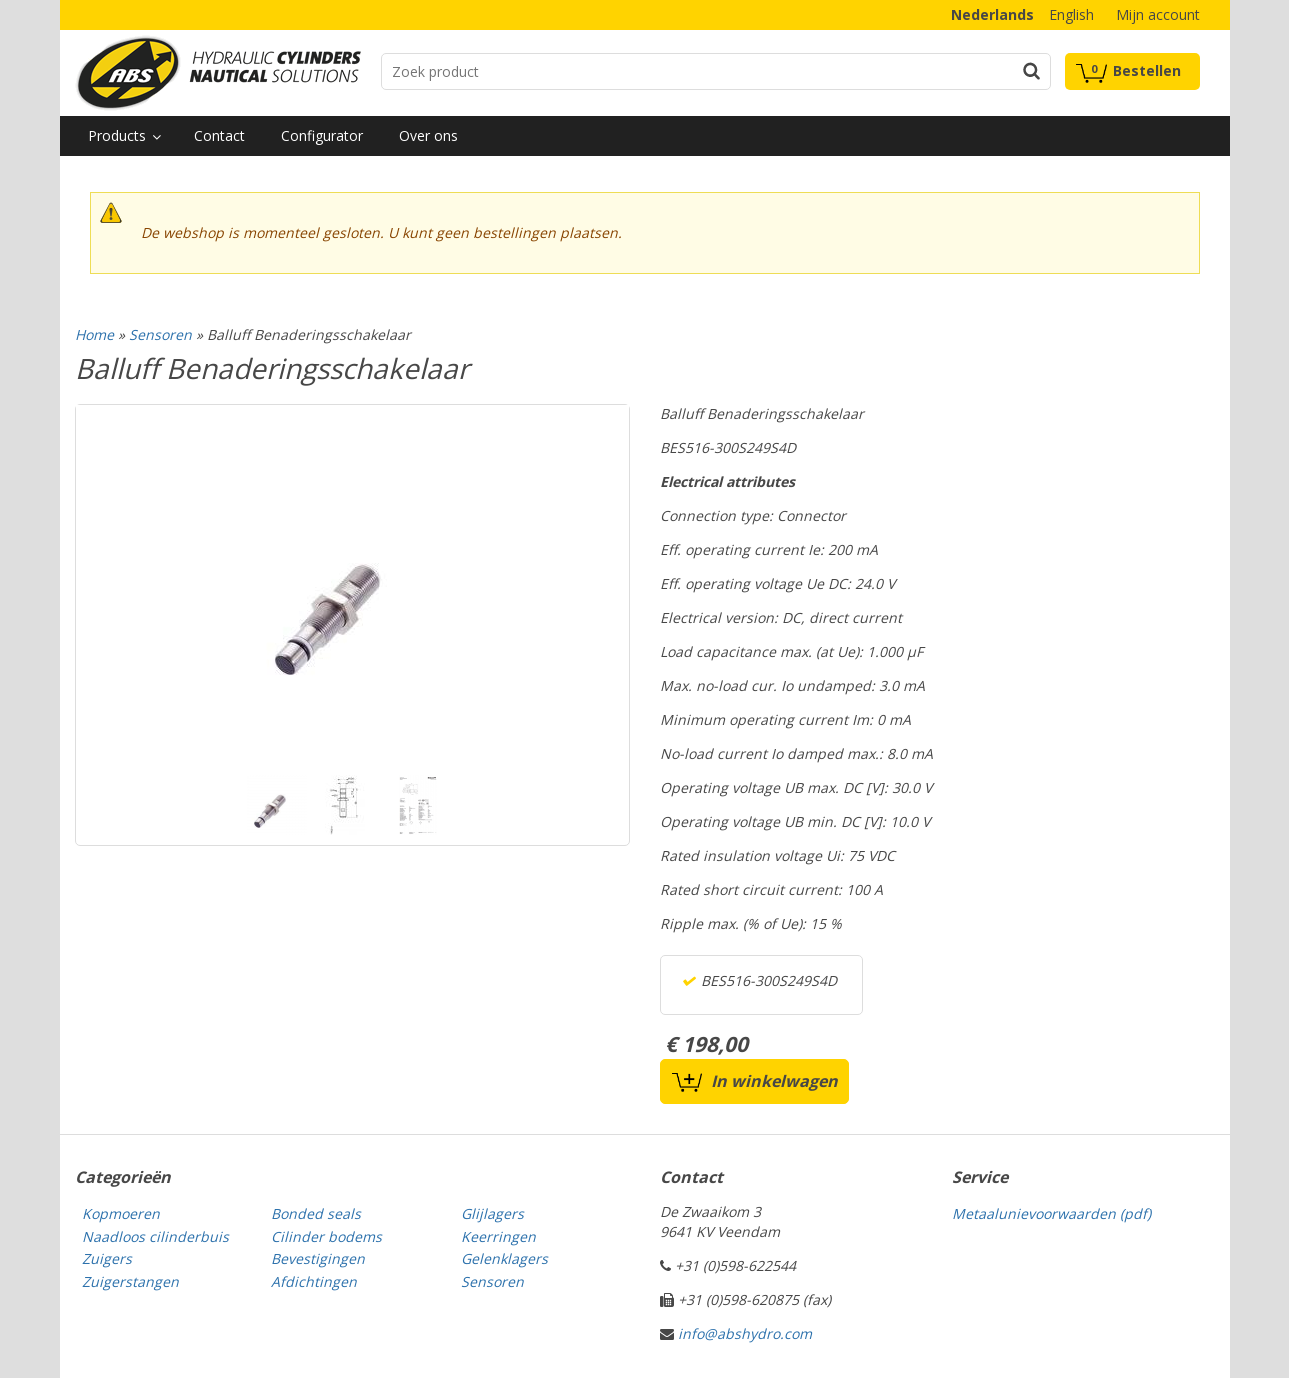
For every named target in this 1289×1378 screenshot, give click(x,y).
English (1071, 14)
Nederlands (992, 14)
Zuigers (107, 1258)
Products (117, 135)
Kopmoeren (121, 1213)
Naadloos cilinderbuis (155, 1236)
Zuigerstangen (130, 1281)
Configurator (322, 135)
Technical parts (218, 73)
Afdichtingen (314, 1281)
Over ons (428, 135)
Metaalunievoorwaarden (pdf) (1051, 1213)
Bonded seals (316, 1213)
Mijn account (1158, 14)
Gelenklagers (504, 1258)
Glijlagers (492, 1213)
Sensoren (160, 334)
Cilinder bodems (326, 1236)
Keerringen (498, 1236)
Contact (219, 135)
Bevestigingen (318, 1258)
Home (94, 334)
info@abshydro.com (745, 1333)
